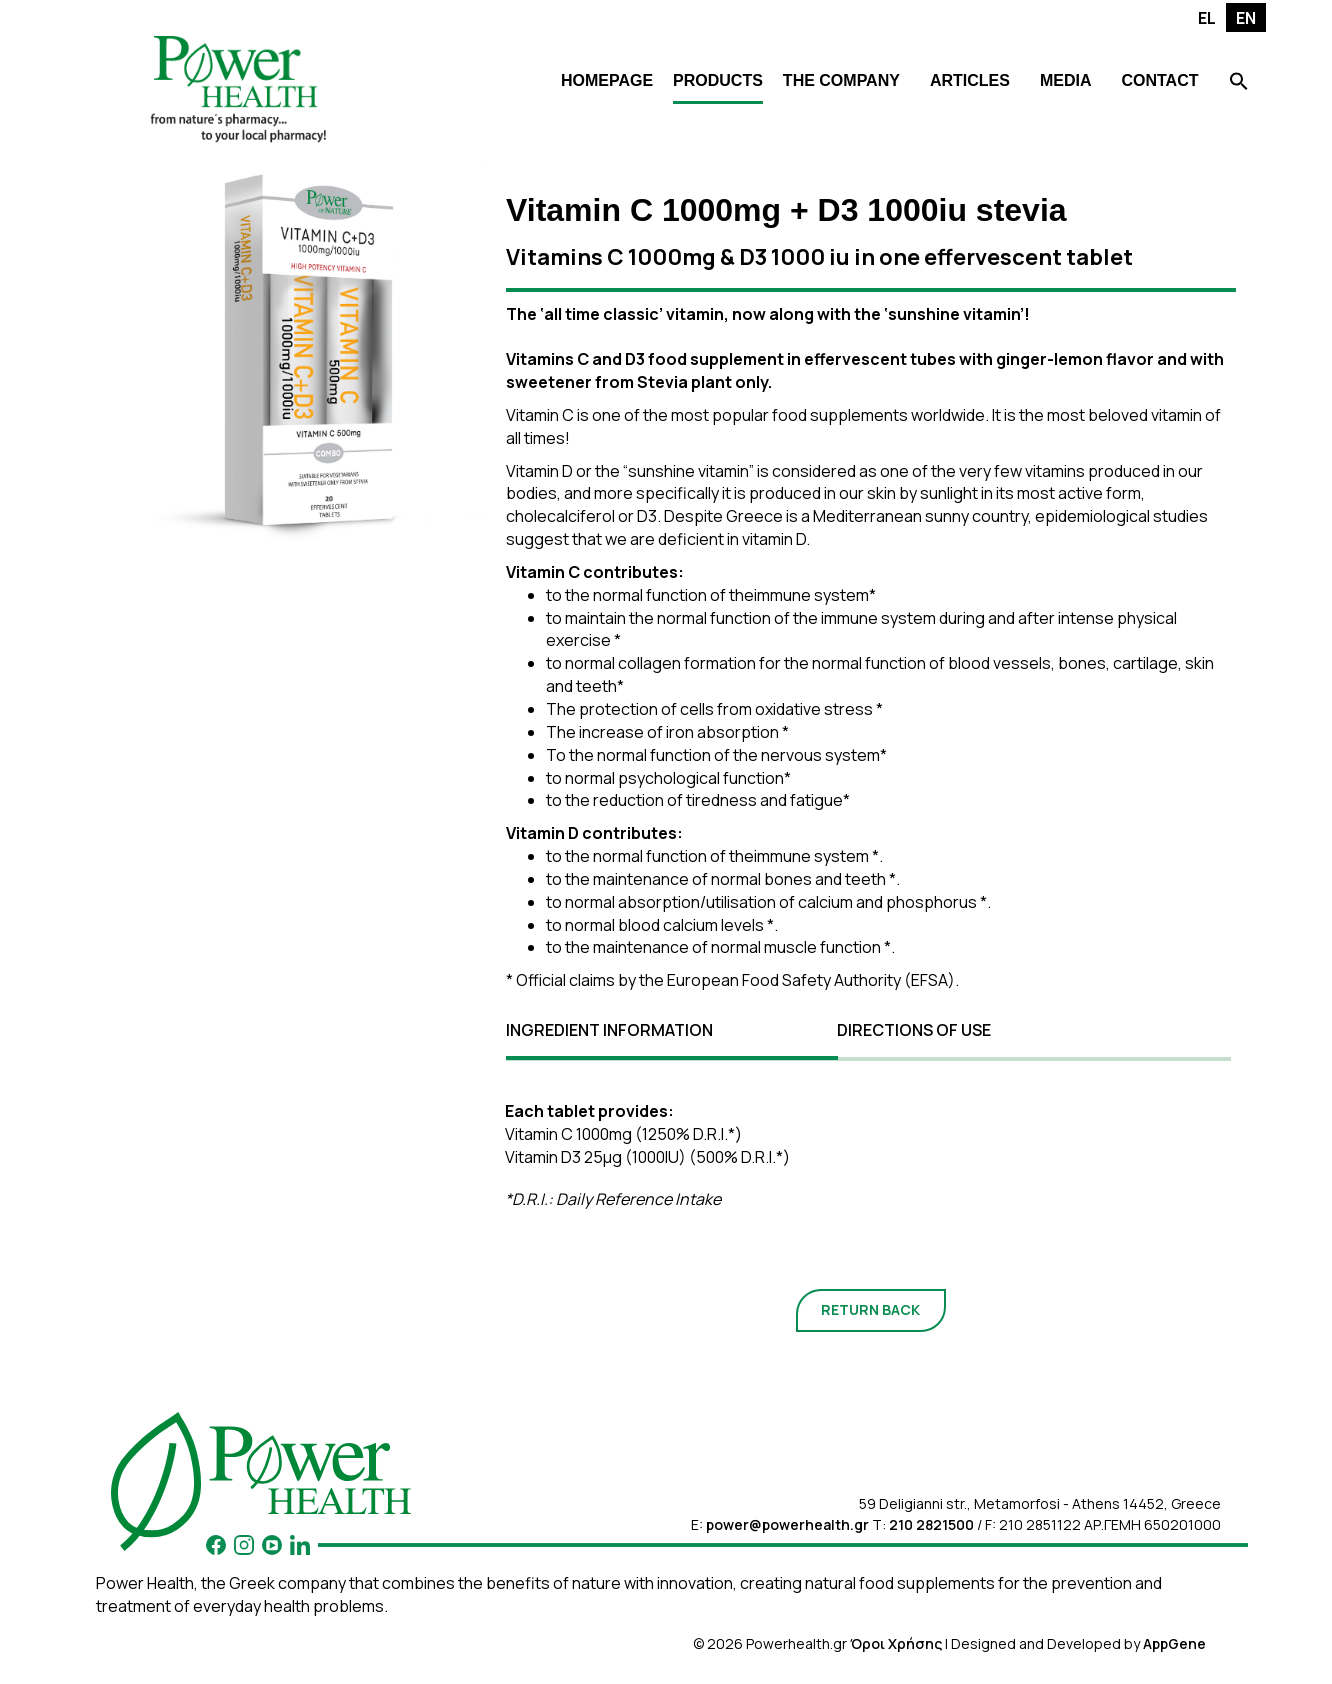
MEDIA (1066, 80)
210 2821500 (931, 1524)
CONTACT (1159, 80)
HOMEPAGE (607, 80)
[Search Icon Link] (1239, 83)
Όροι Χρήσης (896, 1643)
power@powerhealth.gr (787, 1524)
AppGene (1174, 1643)
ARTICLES (970, 80)
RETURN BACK (870, 1309)
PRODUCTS (718, 80)
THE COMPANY (841, 80)
